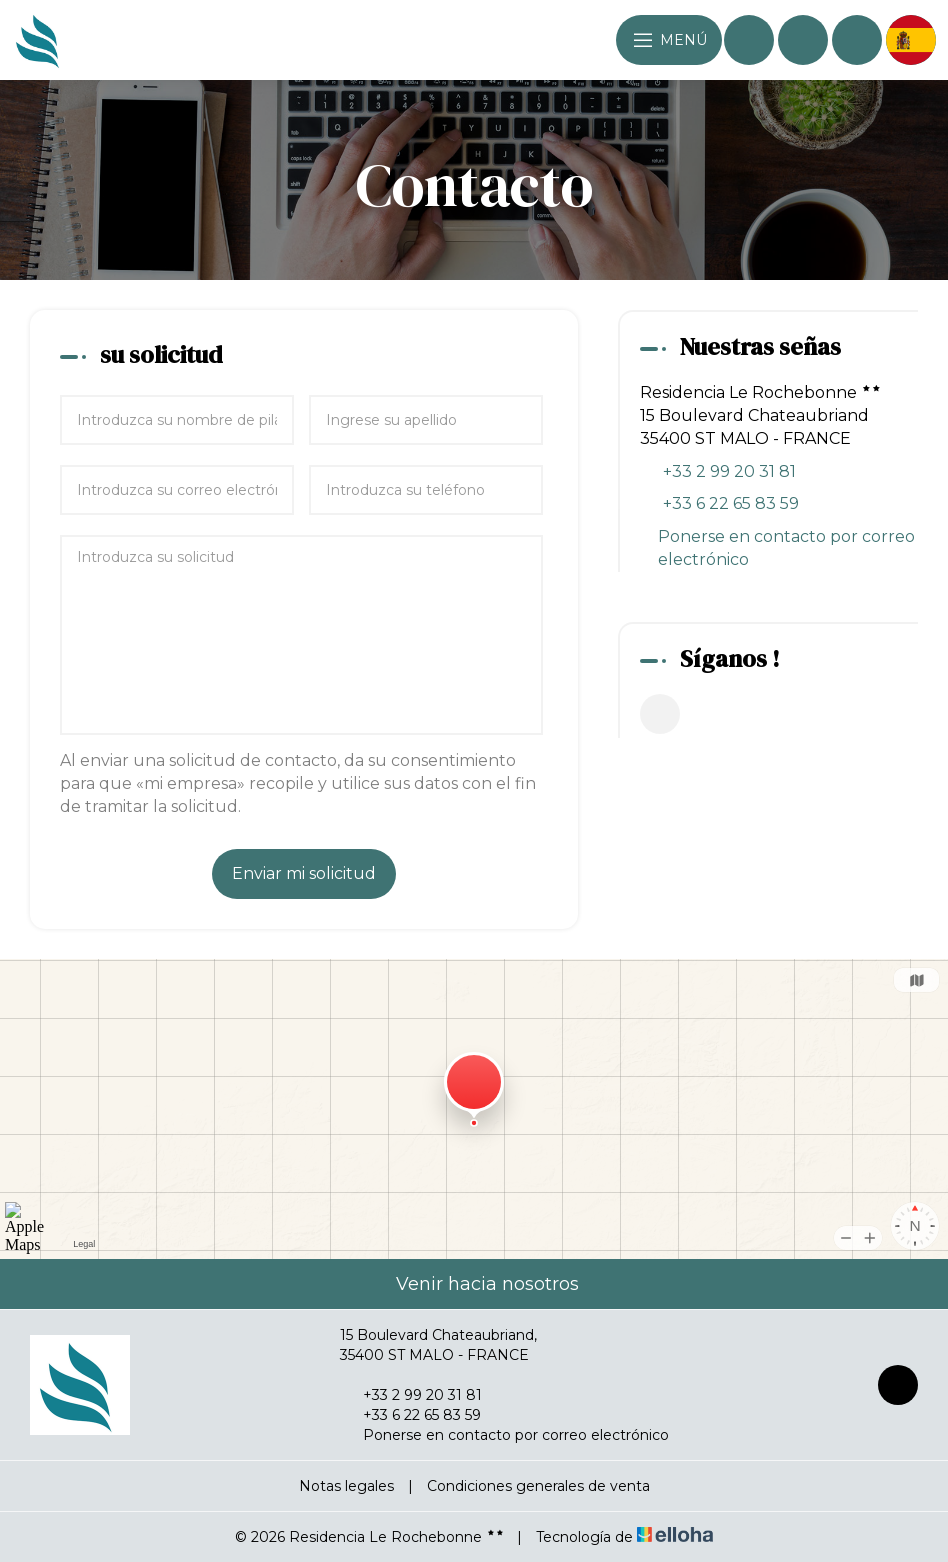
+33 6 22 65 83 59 (410, 1415)
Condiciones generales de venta (538, 1486)
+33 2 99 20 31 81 (411, 1395)
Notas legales (346, 1486)
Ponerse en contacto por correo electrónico (786, 548)
